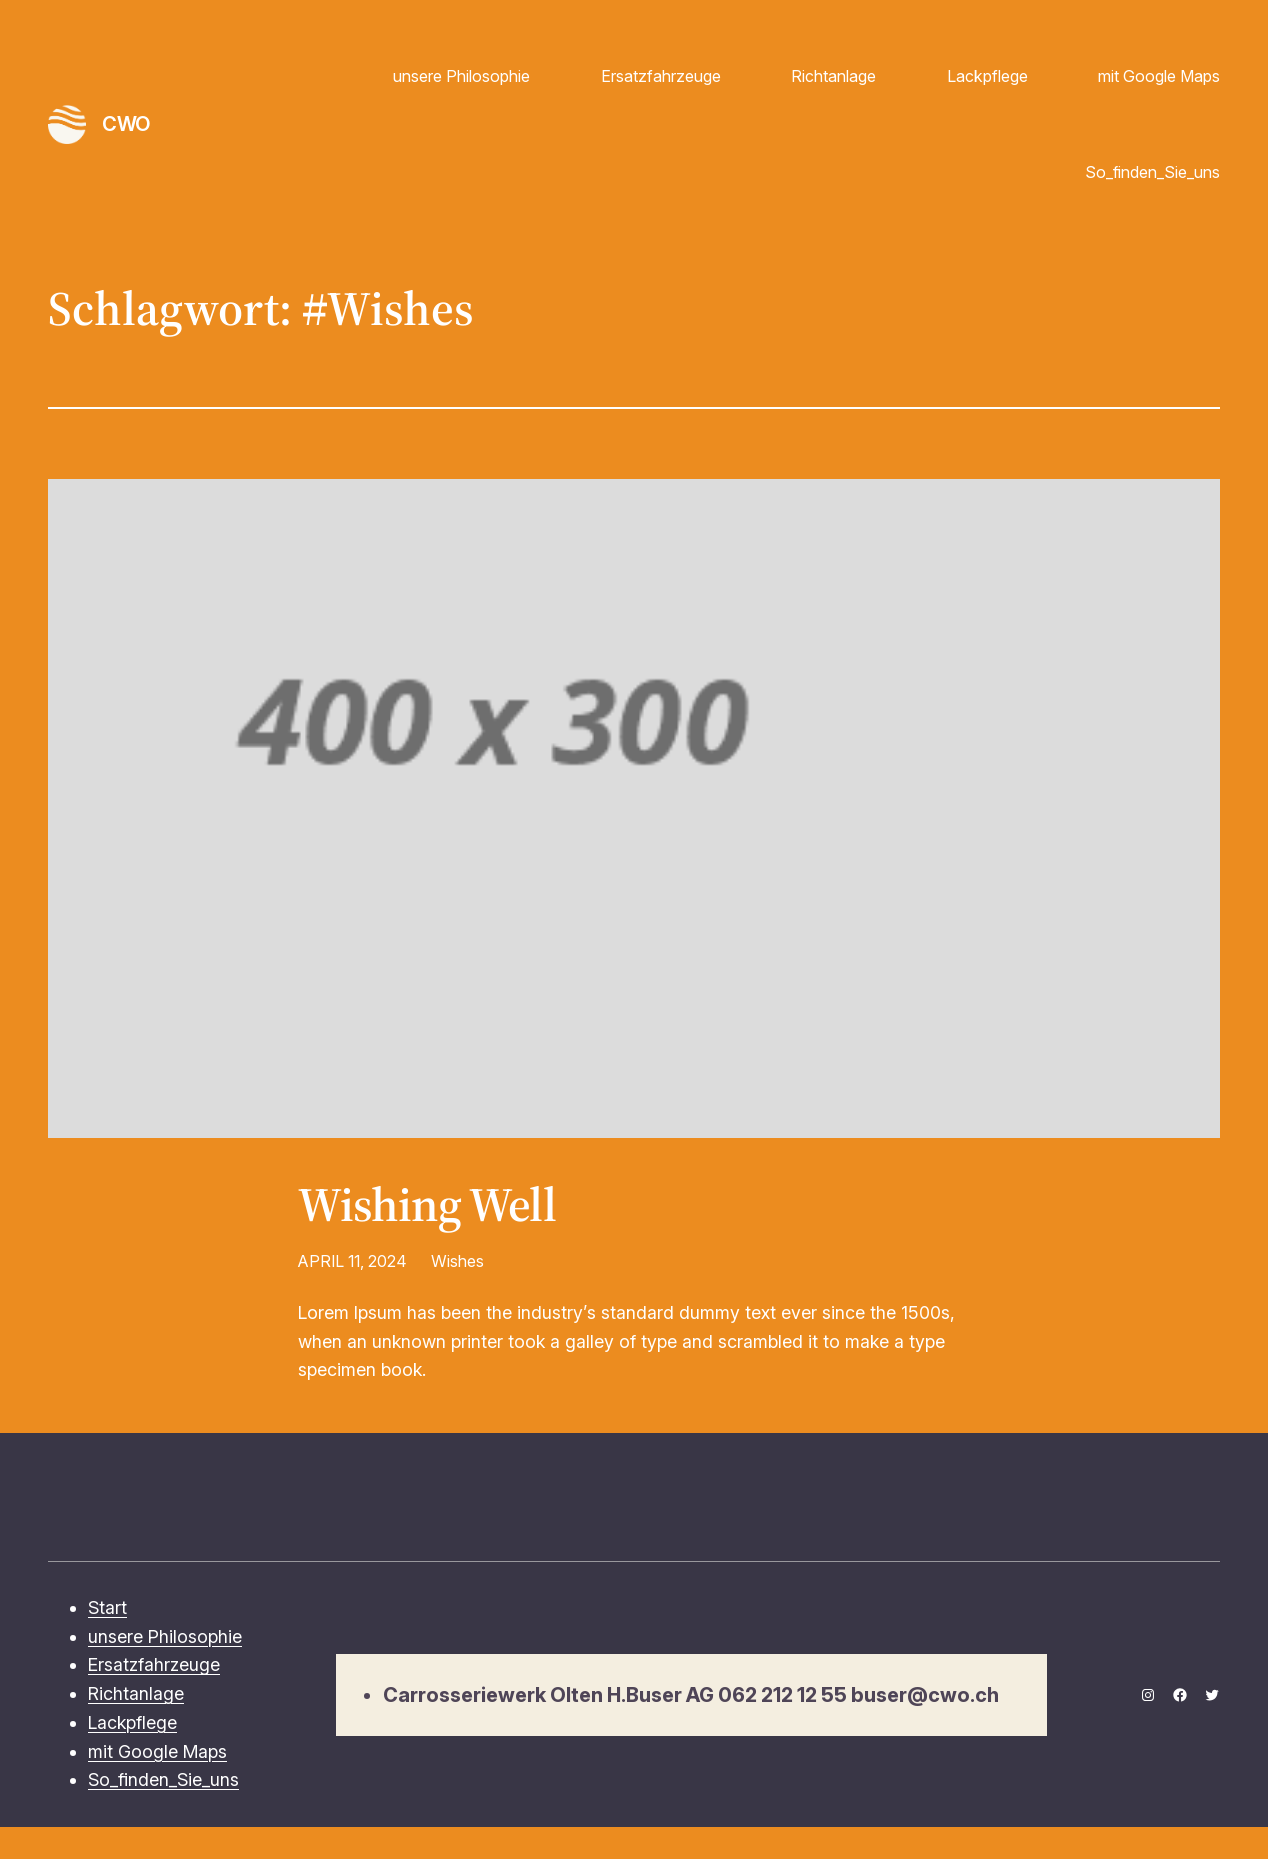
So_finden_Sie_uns (1152, 172)
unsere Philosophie (461, 76)
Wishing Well (427, 1205)
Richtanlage (833, 76)
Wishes (457, 1261)
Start (107, 1607)
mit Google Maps (1159, 76)
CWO (126, 124)
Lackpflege (987, 76)
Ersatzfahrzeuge (661, 76)
